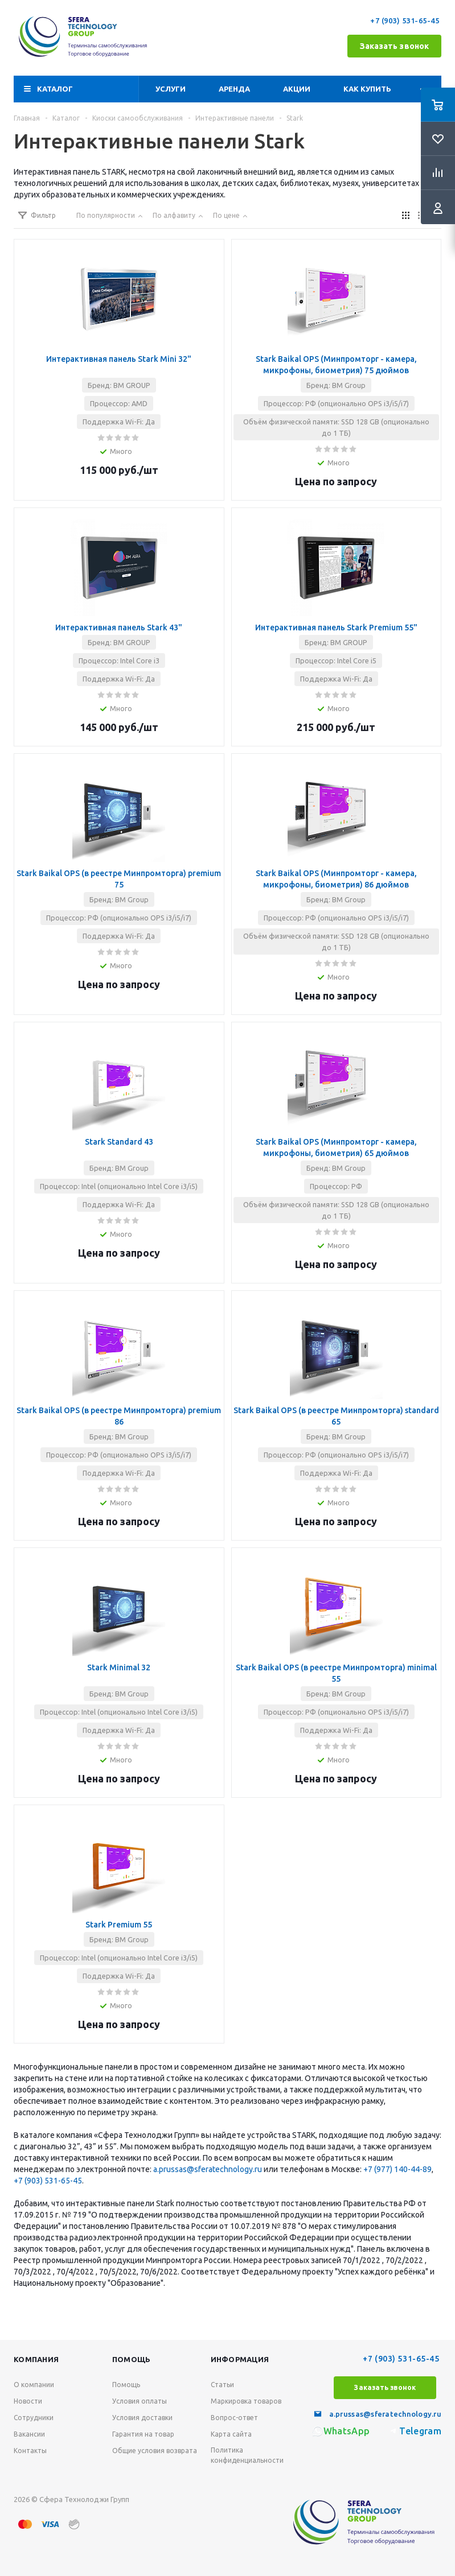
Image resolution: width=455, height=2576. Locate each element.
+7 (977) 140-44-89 (397, 2169)
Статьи (222, 2384)
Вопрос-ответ (234, 2417)
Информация (240, 2359)
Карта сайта (231, 2434)
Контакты (30, 2450)
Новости (28, 2401)
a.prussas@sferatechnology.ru (207, 2169)
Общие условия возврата (154, 2450)
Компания (36, 2359)
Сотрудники (34, 2417)
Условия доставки (142, 2417)
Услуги (170, 89)
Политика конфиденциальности (247, 2455)
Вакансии (29, 2434)
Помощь (131, 2359)
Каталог (55, 89)
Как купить (367, 89)
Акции (296, 89)
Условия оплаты (139, 2401)
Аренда (234, 89)
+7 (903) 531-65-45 (405, 20)
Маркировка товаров (246, 2401)
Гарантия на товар (143, 2434)
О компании (34, 2384)
